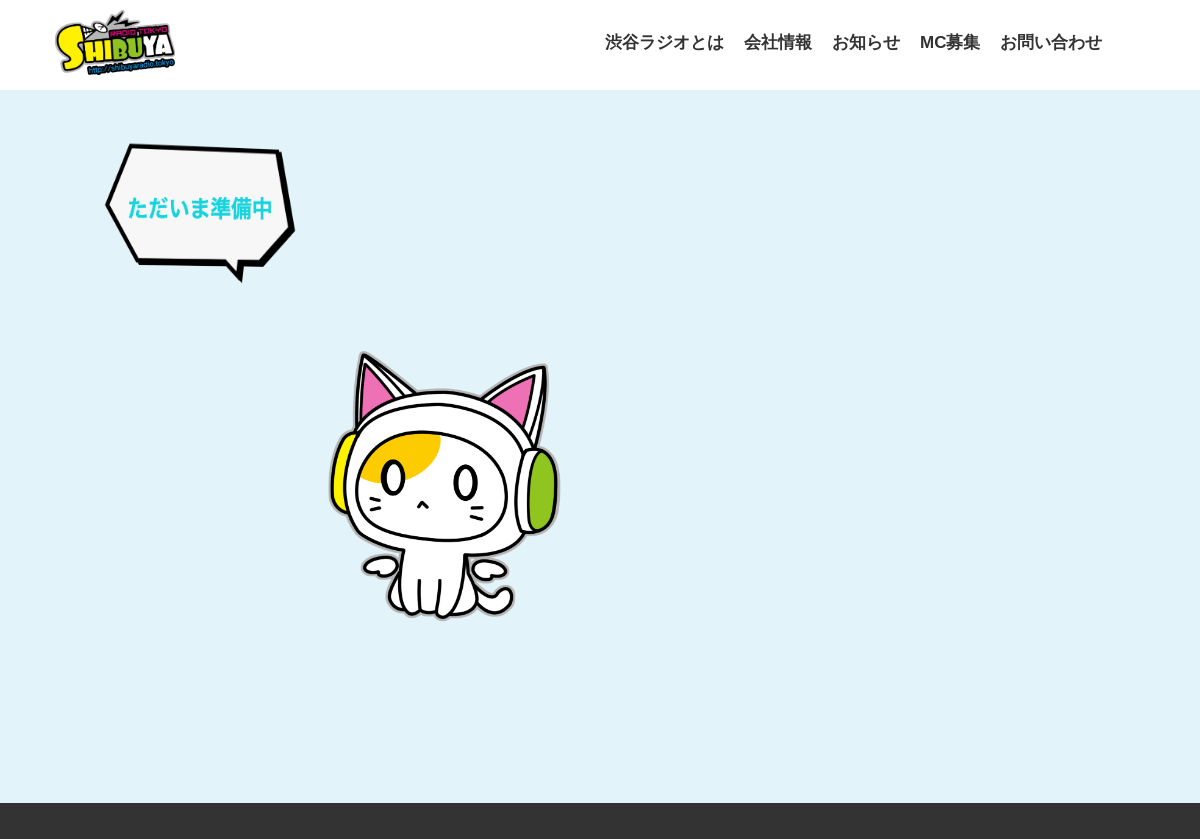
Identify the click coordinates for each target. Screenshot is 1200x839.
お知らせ (866, 42)
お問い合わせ (1051, 42)
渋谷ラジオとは (664, 42)
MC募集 (950, 42)
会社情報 (778, 42)
